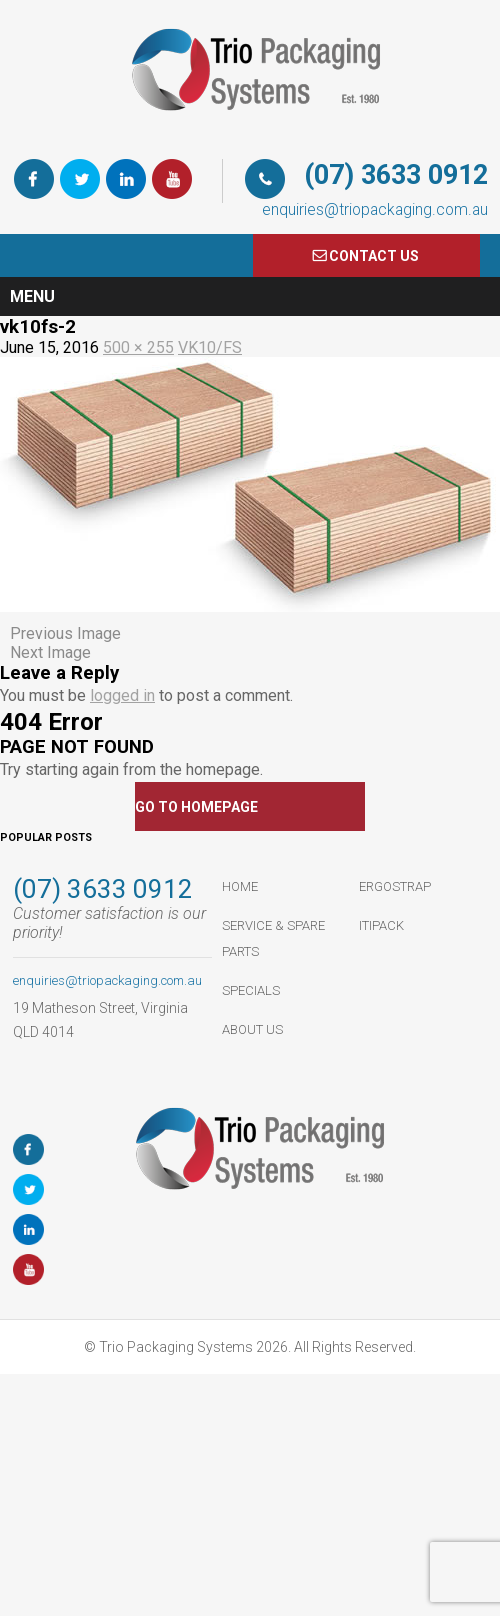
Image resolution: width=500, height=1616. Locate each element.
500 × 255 (138, 347)
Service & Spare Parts (273, 938)
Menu (32, 296)
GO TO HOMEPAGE (196, 807)
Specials (251, 990)
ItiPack (381, 925)
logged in (122, 695)
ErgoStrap (395, 886)
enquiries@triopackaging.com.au (375, 209)
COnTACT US (374, 256)
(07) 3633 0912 (396, 175)
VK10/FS (210, 347)
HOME (240, 886)
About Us (252, 1029)
